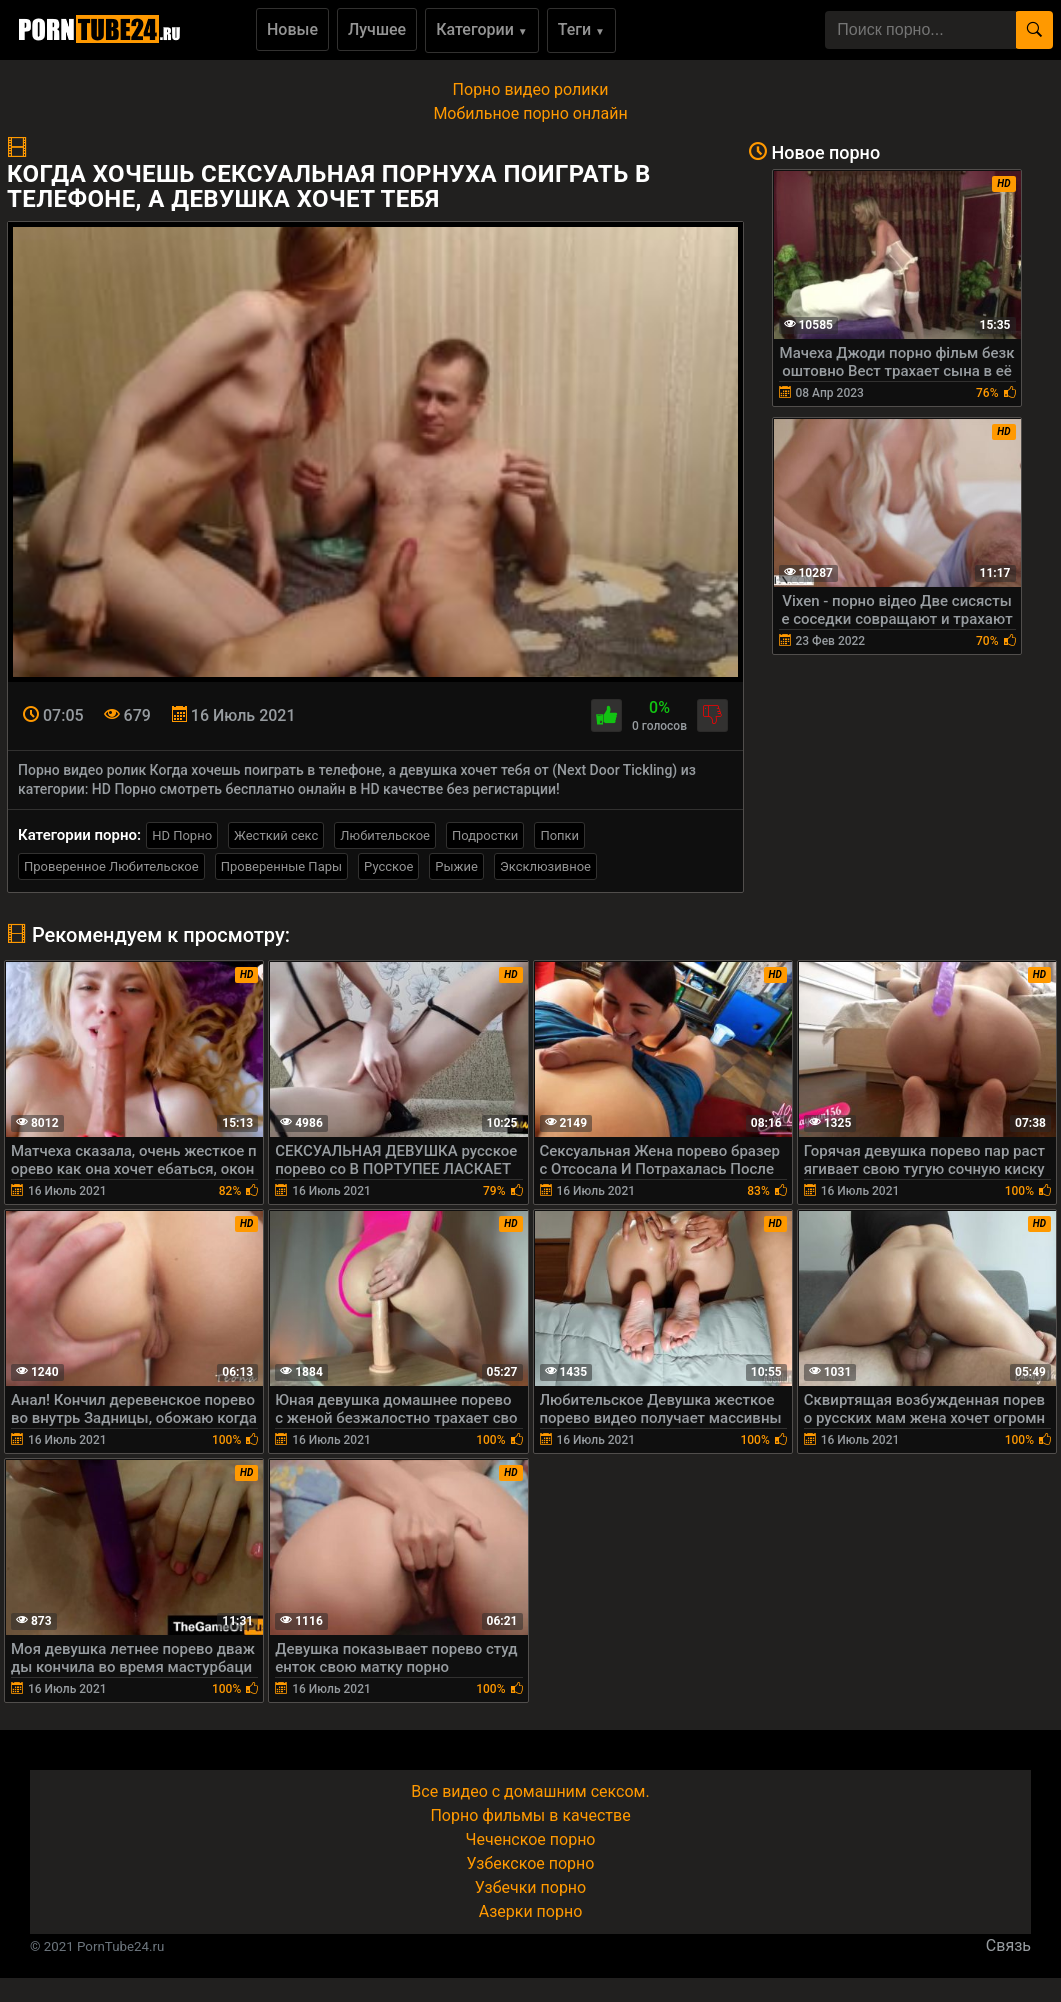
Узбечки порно (530, 1887)
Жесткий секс (276, 835)
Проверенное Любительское (111, 866)
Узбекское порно (531, 1863)
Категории (482, 29)
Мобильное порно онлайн (530, 113)
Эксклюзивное (545, 866)
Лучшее (377, 29)
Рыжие (456, 866)
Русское (388, 866)
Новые (292, 29)
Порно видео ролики (531, 89)
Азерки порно (531, 1911)
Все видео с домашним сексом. (530, 1791)
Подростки (485, 835)
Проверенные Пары (281, 866)
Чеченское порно (531, 1839)
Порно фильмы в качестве (530, 1815)
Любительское (385, 835)
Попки (559, 835)
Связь (1008, 1945)
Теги (581, 29)
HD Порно (182, 835)
